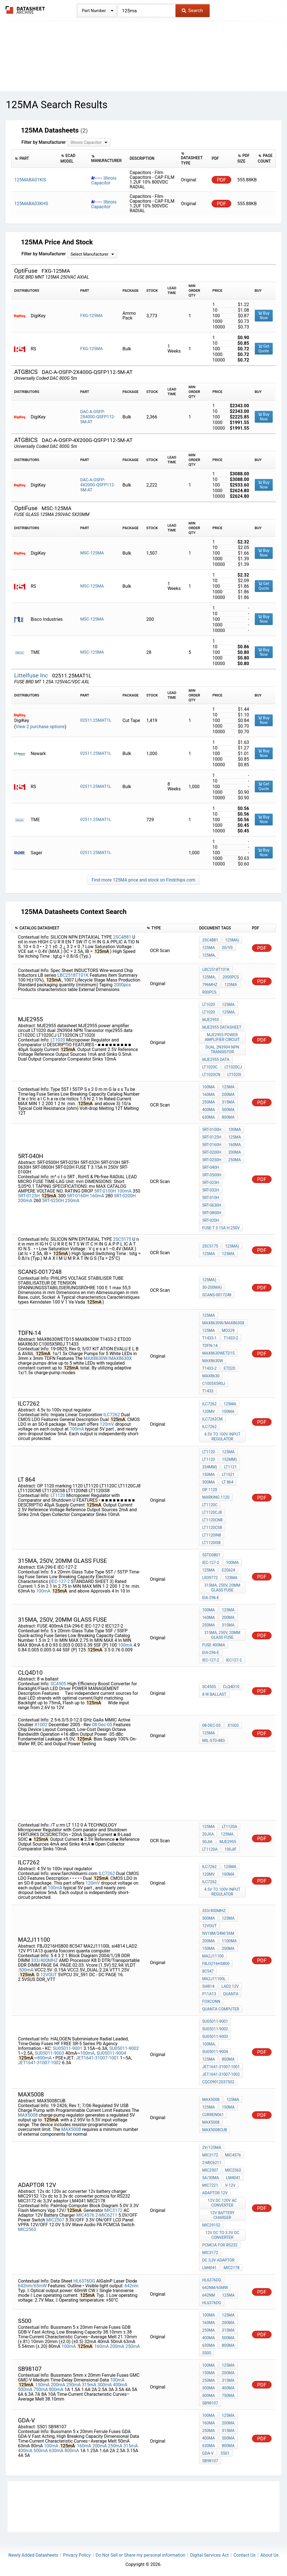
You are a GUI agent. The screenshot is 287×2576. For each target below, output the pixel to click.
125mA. (229, 1012)
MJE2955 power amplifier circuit (222, 1037)
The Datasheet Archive (25, 10)
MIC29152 (211, 2225)
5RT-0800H (211, 1213)
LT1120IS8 (211, 1542)
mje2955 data (215, 1059)
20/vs (227, 947)
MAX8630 (210, 1376)
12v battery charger (222, 2215)
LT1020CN (211, 1074)
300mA (208, 1482)
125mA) (232, 940)
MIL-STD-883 (213, 1740)
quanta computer (220, 2009)
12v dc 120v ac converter (222, 2202)
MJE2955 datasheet (221, 1027)
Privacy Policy (77, 2555)
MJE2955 (210, 1019)
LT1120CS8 (212, 1527)
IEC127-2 (234, 1660)
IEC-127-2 (60, 1581)
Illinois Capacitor (103, 180)
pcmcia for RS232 (219, 2245)
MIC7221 (210, 2185)
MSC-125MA (92, 553)
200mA (228, 1094)
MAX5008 (28, 2115)
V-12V (230, 2185)
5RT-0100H (105, 1191)
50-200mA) (212, 1287)
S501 (225, 2453)
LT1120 (57, 1495)
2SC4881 (122, 937)
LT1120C (209, 1505)
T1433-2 (231, 1338)
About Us (269, 2555)
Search (192, 10)
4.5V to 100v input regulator (222, 1891)
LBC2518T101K (73, 975)
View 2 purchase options (40, 726)
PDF (221, 180)
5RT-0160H (78, 1195)
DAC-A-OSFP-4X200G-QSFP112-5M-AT (97, 484)
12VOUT (48, 1974)
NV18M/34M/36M (218, 1933)
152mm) (229, 1459)
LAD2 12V (230, 1986)
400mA (208, 1109)
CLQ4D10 (231, 1686)
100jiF (230, 1849)
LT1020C (209, 1067)
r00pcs (209, 992)
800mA (228, 1117)
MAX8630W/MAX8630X (108, 1358)
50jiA (207, 1841)
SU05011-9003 (49, 2053)
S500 (206, 2353)
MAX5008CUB (214, 2130)
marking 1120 (215, 1497)
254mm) (209, 1467)
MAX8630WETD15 (218, 1353)
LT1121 (230, 1467)
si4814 (208, 1986)
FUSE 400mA (213, 1645)
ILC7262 (111, 1414)
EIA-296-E (210, 1597)
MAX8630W (212, 1360)
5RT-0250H (53, 1200)
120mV (107, 1424)
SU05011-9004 (111, 2053)
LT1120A (229, 1826)
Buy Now (264, 315)
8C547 (208, 1971)
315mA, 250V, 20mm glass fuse (222, 1587)
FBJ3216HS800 (216, 1963)
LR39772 (210, 1577)
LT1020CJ (233, 1067)
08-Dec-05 (102, 1724)
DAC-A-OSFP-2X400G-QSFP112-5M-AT (97, 416)
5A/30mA (210, 2177)
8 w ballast (214, 1694)
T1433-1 (209, 1338)
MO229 (228, 1330)
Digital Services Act (209, 2555)
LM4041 (233, 2177)
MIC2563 (27, 2229)
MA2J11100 (212, 1956)
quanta (230, 1994)
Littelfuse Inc (31, 675)
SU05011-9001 (67, 2048)
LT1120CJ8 (212, 1512)
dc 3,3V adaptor (218, 2260)
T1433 (207, 1391)
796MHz (209, 984)
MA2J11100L (214, 1978)
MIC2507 (55, 2220)
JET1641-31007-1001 (97, 2058)
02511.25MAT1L (95, 720)
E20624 (228, 1570)
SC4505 (58, 1683)
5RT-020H (210, 1220)
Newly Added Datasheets (33, 2555)
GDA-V (208, 2453)
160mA (208, 1094)
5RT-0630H (211, 1205)
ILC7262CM (212, 1419)
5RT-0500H (211, 1175)
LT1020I (234, 1074)
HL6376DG (84, 2281)
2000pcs (122, 984)
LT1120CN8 (212, 1520)
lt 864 (227, 1482)
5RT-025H (210, 1182)
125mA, (209, 955)
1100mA (229, 1941)
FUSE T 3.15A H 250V (221, 1228)
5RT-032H (210, 1190)
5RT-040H (210, 1167)
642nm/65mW (32, 2285)
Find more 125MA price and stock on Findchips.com (143, 880)
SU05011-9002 (124, 2048)
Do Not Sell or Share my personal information (140, 2555)
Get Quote (263, 348)
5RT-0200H (125, 1195)
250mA (208, 1102)
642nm (131, 2285)
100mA (208, 1087)
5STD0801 (211, 1555)
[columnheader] (34, 158)
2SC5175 (122, 1239)
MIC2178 (232, 2267)
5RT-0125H (29, 1195)
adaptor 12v (215, 2193)
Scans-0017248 (216, 1295)
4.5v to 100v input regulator (222, 1436)
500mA (228, 1109)
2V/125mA (211, 2147)
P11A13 (209, 1994)
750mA (40, 2389)
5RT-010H (210, 1197)
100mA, (88, 2053)
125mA (208, 947)
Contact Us (244, 2555)
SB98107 (210, 2403)
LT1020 (57, 1040)
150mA (208, 1474)
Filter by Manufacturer (43, 142)
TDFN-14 (209, 1345)
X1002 (40, 1724)
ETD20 (229, 1368)
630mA (208, 1117)
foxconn (211, 2001)
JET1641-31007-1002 (39, 2062)
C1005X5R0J (213, 1383)
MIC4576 (85, 2215)
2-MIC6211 (106, 2215)
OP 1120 (209, 1489)
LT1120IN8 (211, 1535)
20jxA (208, 1834)
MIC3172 (113, 2210)
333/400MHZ (44, 1960)
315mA (228, 1102)
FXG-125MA (91, 315)
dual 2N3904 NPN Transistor (222, 1049)
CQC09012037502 (218, 2082)
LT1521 (228, 1474)
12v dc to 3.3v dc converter (222, 2235)
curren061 (213, 2114)
